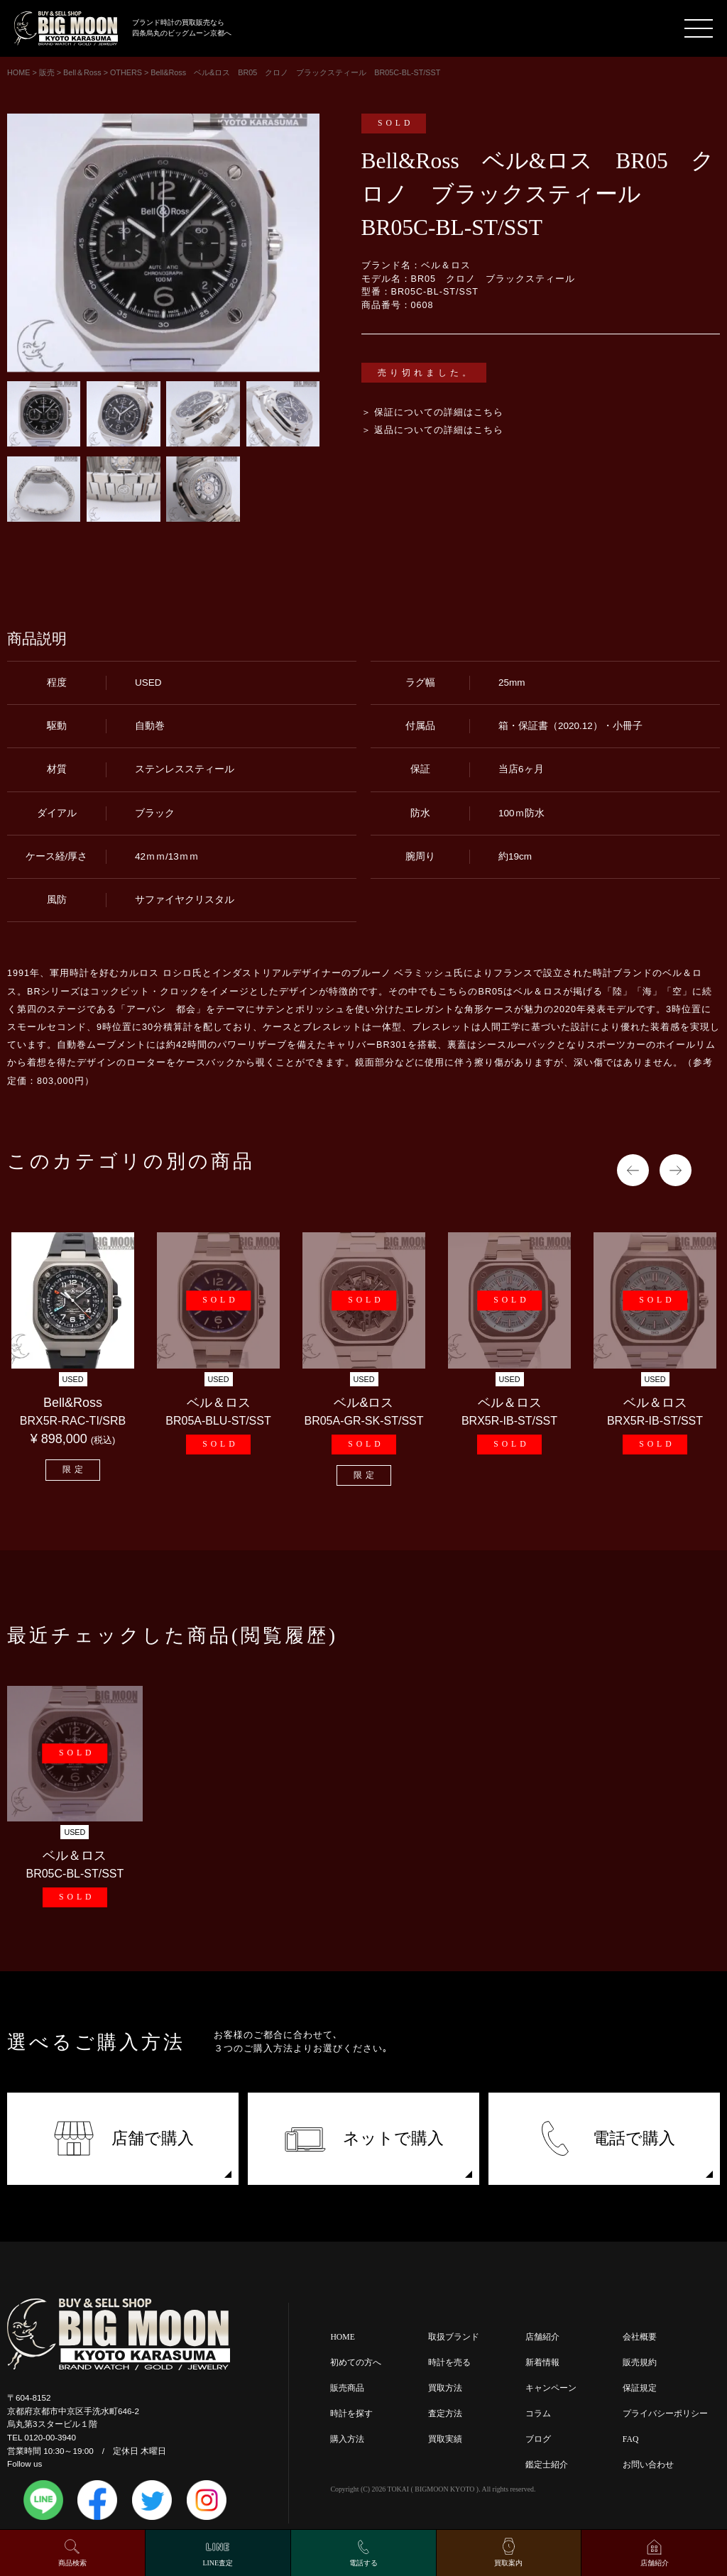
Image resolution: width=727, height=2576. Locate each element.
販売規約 (640, 2362)
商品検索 (72, 2563)
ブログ (538, 2439)
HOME (342, 2337)
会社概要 (640, 2337)
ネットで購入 (363, 2138)
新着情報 (542, 2362)
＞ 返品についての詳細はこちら (432, 430)
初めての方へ (355, 2362)
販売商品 (347, 2388)
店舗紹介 (542, 2337)
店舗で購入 (123, 2138)
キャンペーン (550, 2388)
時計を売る (449, 2362)
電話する (363, 2563)
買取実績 (445, 2439)
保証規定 (640, 2388)
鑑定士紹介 (546, 2465)
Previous (633, 1170)
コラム (538, 2413)
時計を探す (351, 2413)
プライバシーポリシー (665, 2413)
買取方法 (445, 2388)
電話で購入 (604, 2138)
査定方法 (445, 2413)
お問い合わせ (648, 2465)
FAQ (631, 2439)
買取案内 (508, 2563)
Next (676, 1170)
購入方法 (347, 2439)
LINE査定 (218, 2563)
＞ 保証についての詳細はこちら (432, 412)
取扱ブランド (453, 2337)
